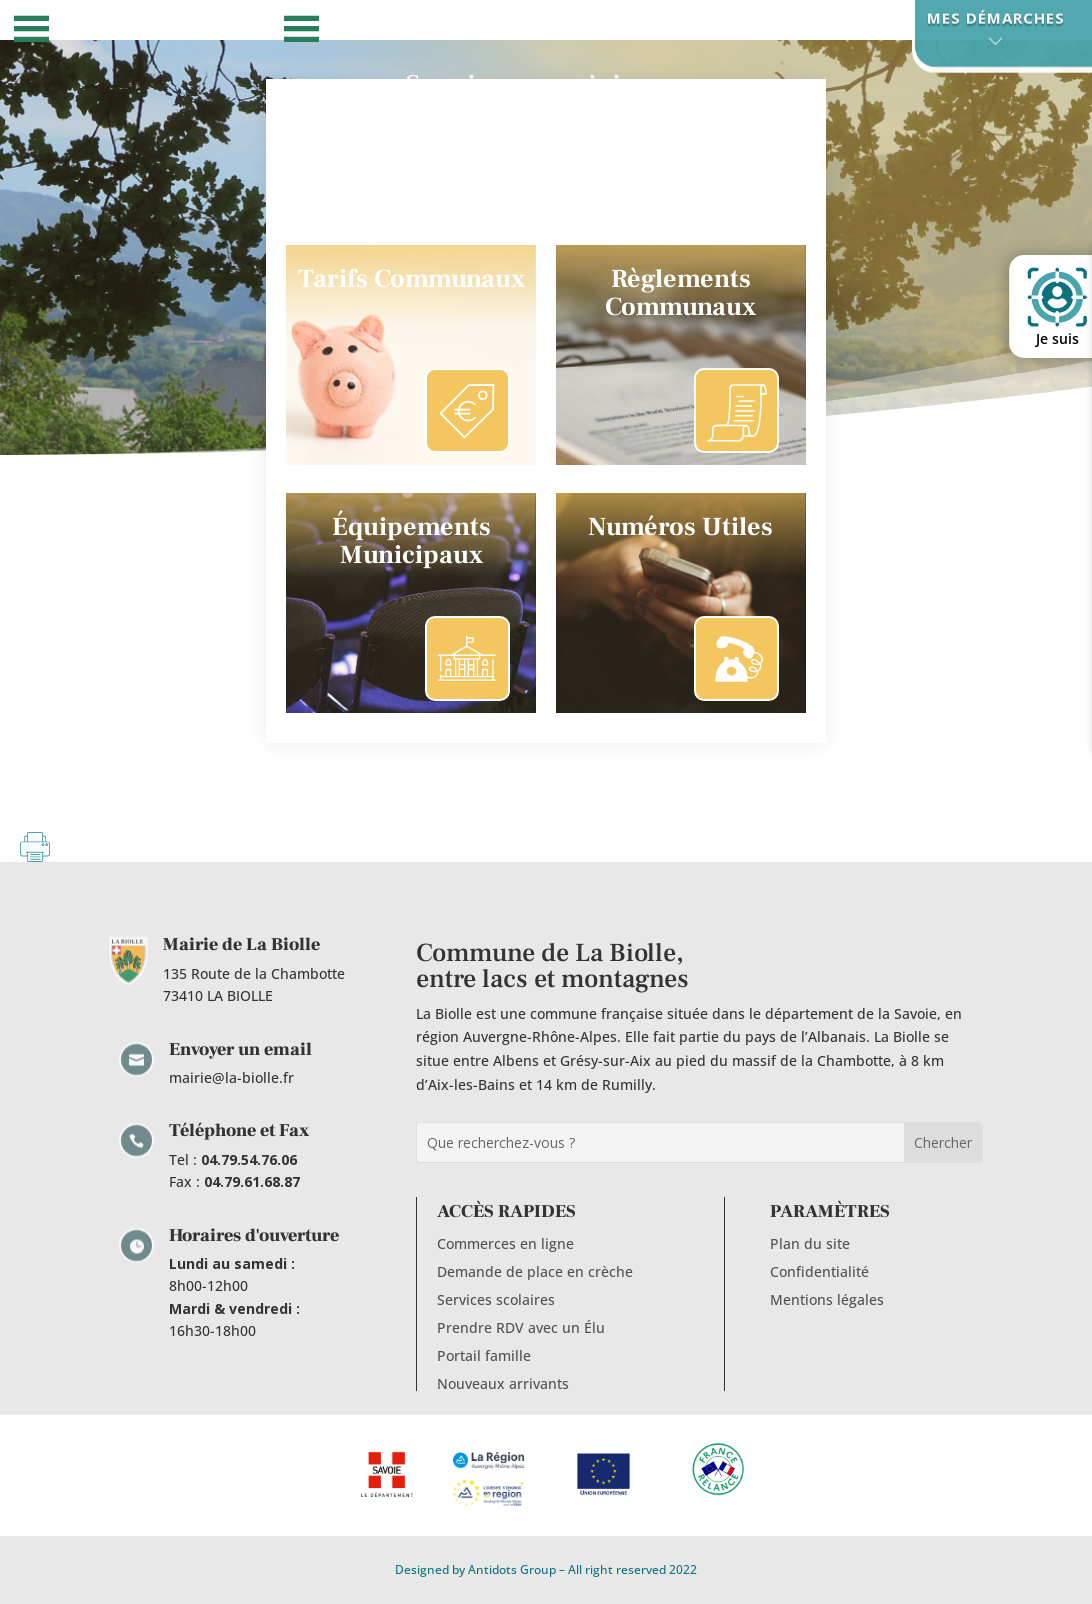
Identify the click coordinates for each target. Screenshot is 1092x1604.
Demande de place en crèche (535, 1271)
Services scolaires (496, 1299)
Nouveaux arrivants (503, 1383)
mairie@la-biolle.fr (231, 1077)
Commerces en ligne (505, 1243)
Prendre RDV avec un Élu (521, 1327)
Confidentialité (819, 1271)
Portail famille (484, 1355)
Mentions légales (827, 1299)
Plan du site (810, 1243)
